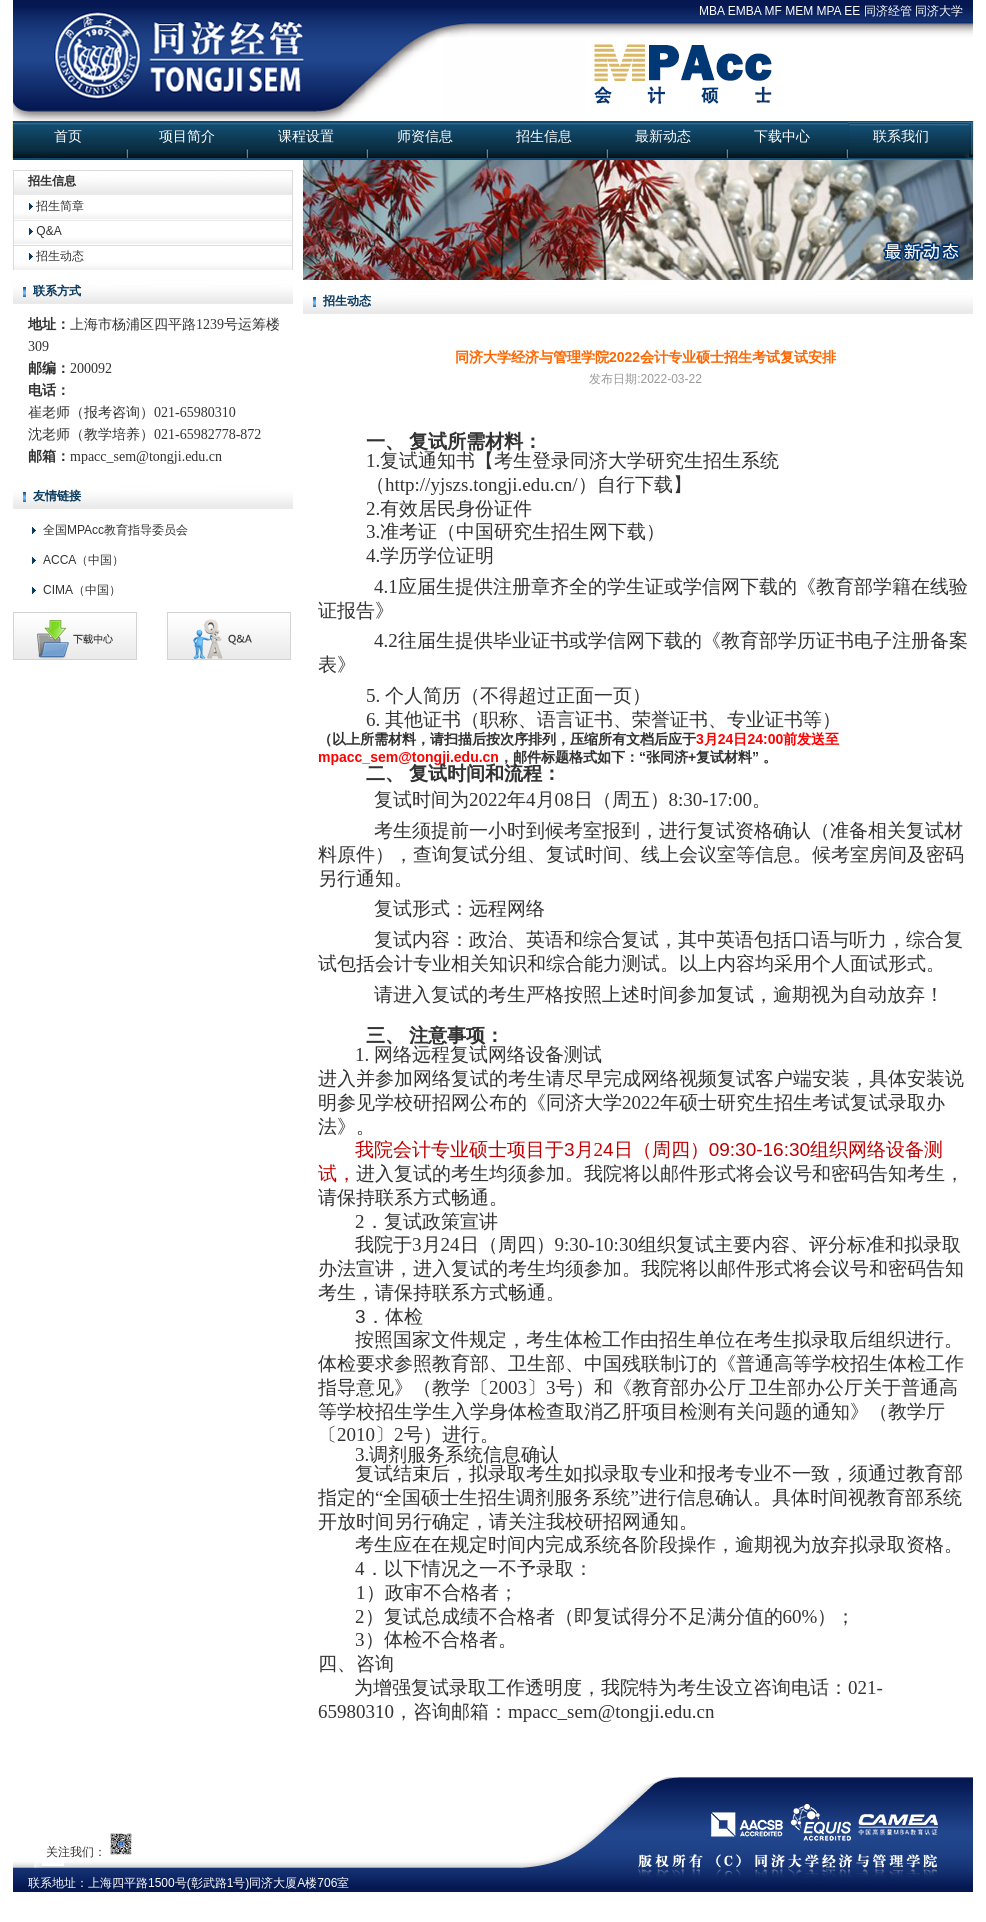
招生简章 (60, 206)
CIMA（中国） (82, 590)
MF (772, 11)
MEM (799, 11)
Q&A (48, 231)
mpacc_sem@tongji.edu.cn (146, 456)
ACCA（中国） (83, 560)
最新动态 (663, 136)
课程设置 (306, 136)
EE (852, 11)
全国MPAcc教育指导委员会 (115, 530)
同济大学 (939, 11)
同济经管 (888, 11)
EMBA (744, 11)
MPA (829, 11)
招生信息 (544, 136)
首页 (68, 136)
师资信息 (425, 136)
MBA (711, 11)
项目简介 (187, 136)
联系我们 (901, 136)
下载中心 (782, 136)
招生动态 (60, 256)
